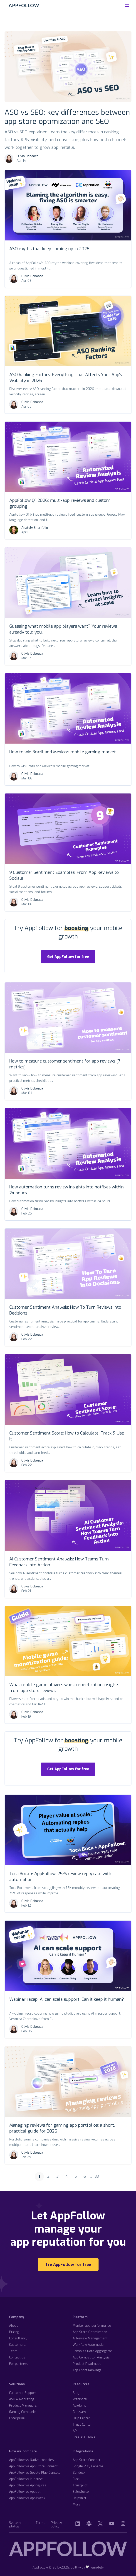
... (91, 2176)
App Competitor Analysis (91, 2357)
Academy (80, 2405)
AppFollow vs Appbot (25, 2492)
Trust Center (82, 2424)
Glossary (79, 2412)
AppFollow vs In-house (26, 2479)
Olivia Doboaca (27, 156)
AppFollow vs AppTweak (27, 2498)
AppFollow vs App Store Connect (33, 2466)
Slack (76, 2479)
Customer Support (23, 2393)
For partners (18, 2364)
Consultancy (18, 2338)
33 (97, 2176)
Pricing (14, 2332)
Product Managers (23, 2405)
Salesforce (81, 2492)
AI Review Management (90, 2338)
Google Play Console (88, 2466)
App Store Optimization (90, 2332)
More (76, 2504)
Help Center (81, 2418)
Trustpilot (80, 2485)
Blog (76, 2393)
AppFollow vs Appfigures (27, 2485)
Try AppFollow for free (68, 2264)
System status (15, 2525)
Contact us (17, 2357)
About (13, 2326)
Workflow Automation (89, 2345)
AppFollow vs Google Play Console (34, 2473)
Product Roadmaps (87, 2364)
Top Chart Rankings (87, 2370)
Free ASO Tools (84, 2437)
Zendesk (79, 2473)
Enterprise (17, 2418)
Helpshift (79, 2498)
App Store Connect (86, 2460)
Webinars (80, 2399)
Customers (17, 2345)
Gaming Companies (23, 2412)
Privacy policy (56, 2525)
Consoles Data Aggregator (92, 2351)
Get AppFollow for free (68, 956)
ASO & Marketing (21, 2399)
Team (13, 2351)
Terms (40, 2523)
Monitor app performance (92, 2326)
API (75, 2431)
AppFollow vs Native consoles (31, 2460)
